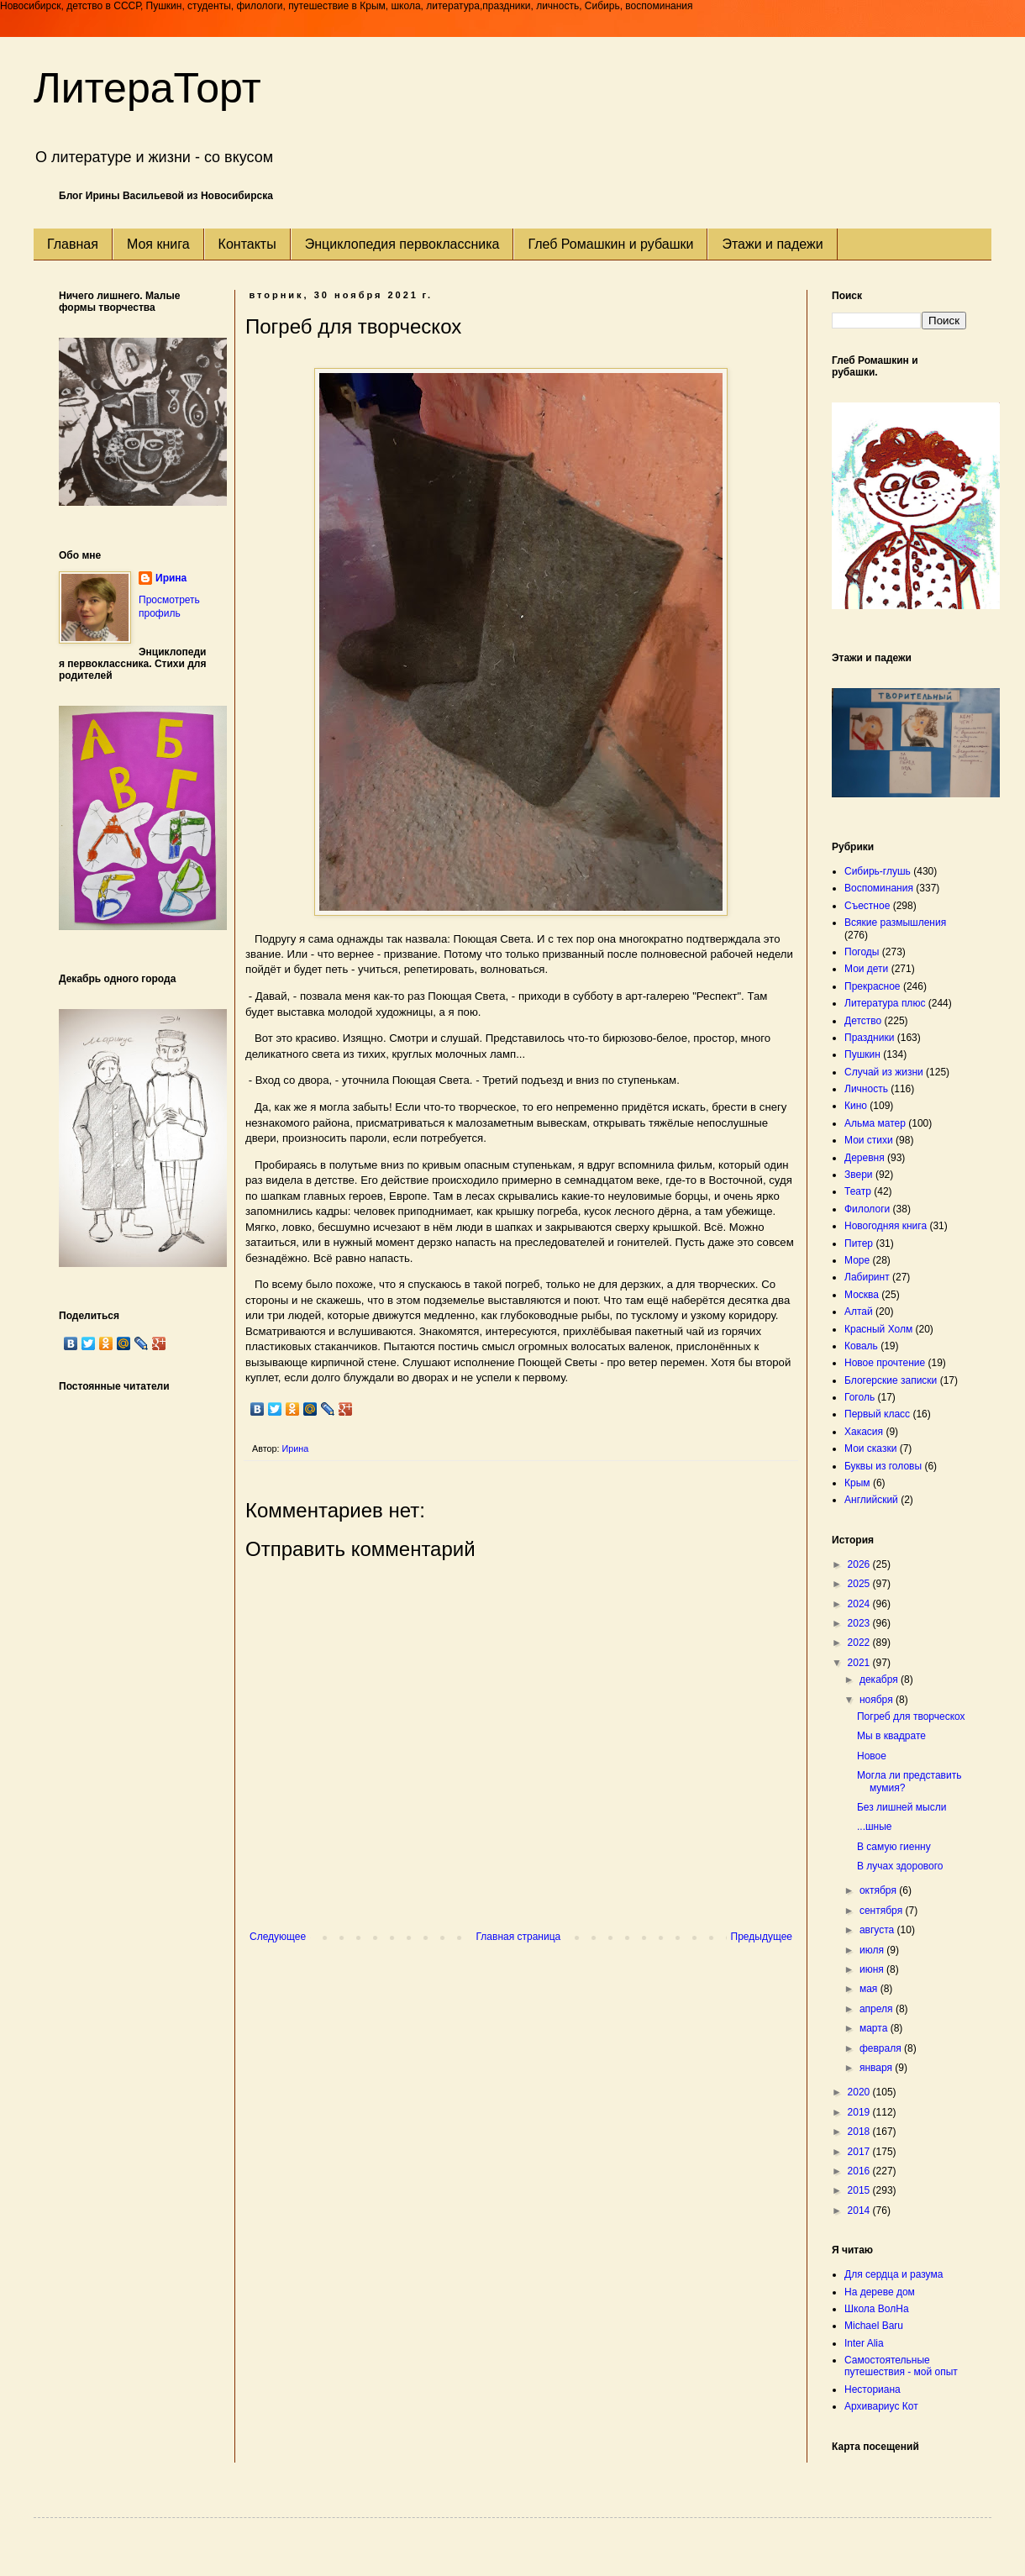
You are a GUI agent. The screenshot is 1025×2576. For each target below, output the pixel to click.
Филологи (867, 1209)
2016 (860, 2171)
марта (875, 2028)
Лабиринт (867, 1277)
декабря (880, 1679)
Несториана (872, 2389)
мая (869, 1989)
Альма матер (875, 1123)
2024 (860, 1604)
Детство (862, 1021)
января (877, 2068)
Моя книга (158, 244)
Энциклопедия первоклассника (402, 244)
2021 (860, 1663)
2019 (860, 2112)
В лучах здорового (900, 1866)
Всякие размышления (895, 922)
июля (872, 1950)
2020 (860, 2092)
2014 (860, 2210)
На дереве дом (879, 2292)
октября (879, 1890)
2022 (860, 1642)
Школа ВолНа (876, 2309)
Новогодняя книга (885, 1226)
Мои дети (866, 969)
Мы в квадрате (891, 1736)
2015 (860, 2190)
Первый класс (877, 1414)
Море (857, 1260)
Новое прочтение (884, 1363)
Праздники (869, 1038)
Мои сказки (870, 1448)
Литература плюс (884, 1003)
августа (878, 1930)
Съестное (867, 906)
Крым (857, 1483)
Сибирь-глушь (877, 871)
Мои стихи (868, 1140)
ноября (877, 1700)
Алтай (858, 1311)
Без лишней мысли (901, 1807)
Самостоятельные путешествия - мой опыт (901, 2366)
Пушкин (862, 1054)
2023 (860, 1623)
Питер (858, 1243)
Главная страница (518, 1937)
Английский (871, 1500)
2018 (860, 2131)
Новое (871, 1756)
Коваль (861, 1346)
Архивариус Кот (881, 2406)
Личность (866, 1089)
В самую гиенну (894, 1847)
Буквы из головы (883, 1466)
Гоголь (859, 1397)
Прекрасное (872, 986)
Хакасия (863, 1432)
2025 (860, 1584)
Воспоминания (878, 888)
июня (872, 1969)
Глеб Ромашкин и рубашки (610, 244)
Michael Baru (873, 2326)
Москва (861, 1295)
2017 (860, 2152)
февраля (881, 2048)
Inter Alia (864, 2343)
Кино (855, 1106)
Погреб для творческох (911, 1716)
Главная (72, 244)
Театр (857, 1191)
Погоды (861, 952)
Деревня (864, 1158)
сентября (882, 1910)
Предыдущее (761, 1937)
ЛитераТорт (147, 88)
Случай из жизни (883, 1072)
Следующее (278, 1937)
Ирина (171, 578)
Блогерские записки (890, 1380)
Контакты (247, 244)
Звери (858, 1174)
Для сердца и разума (893, 2274)
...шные (874, 1826)
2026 (860, 1564)
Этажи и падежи (772, 244)
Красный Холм (878, 1329)
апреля (877, 2009)
